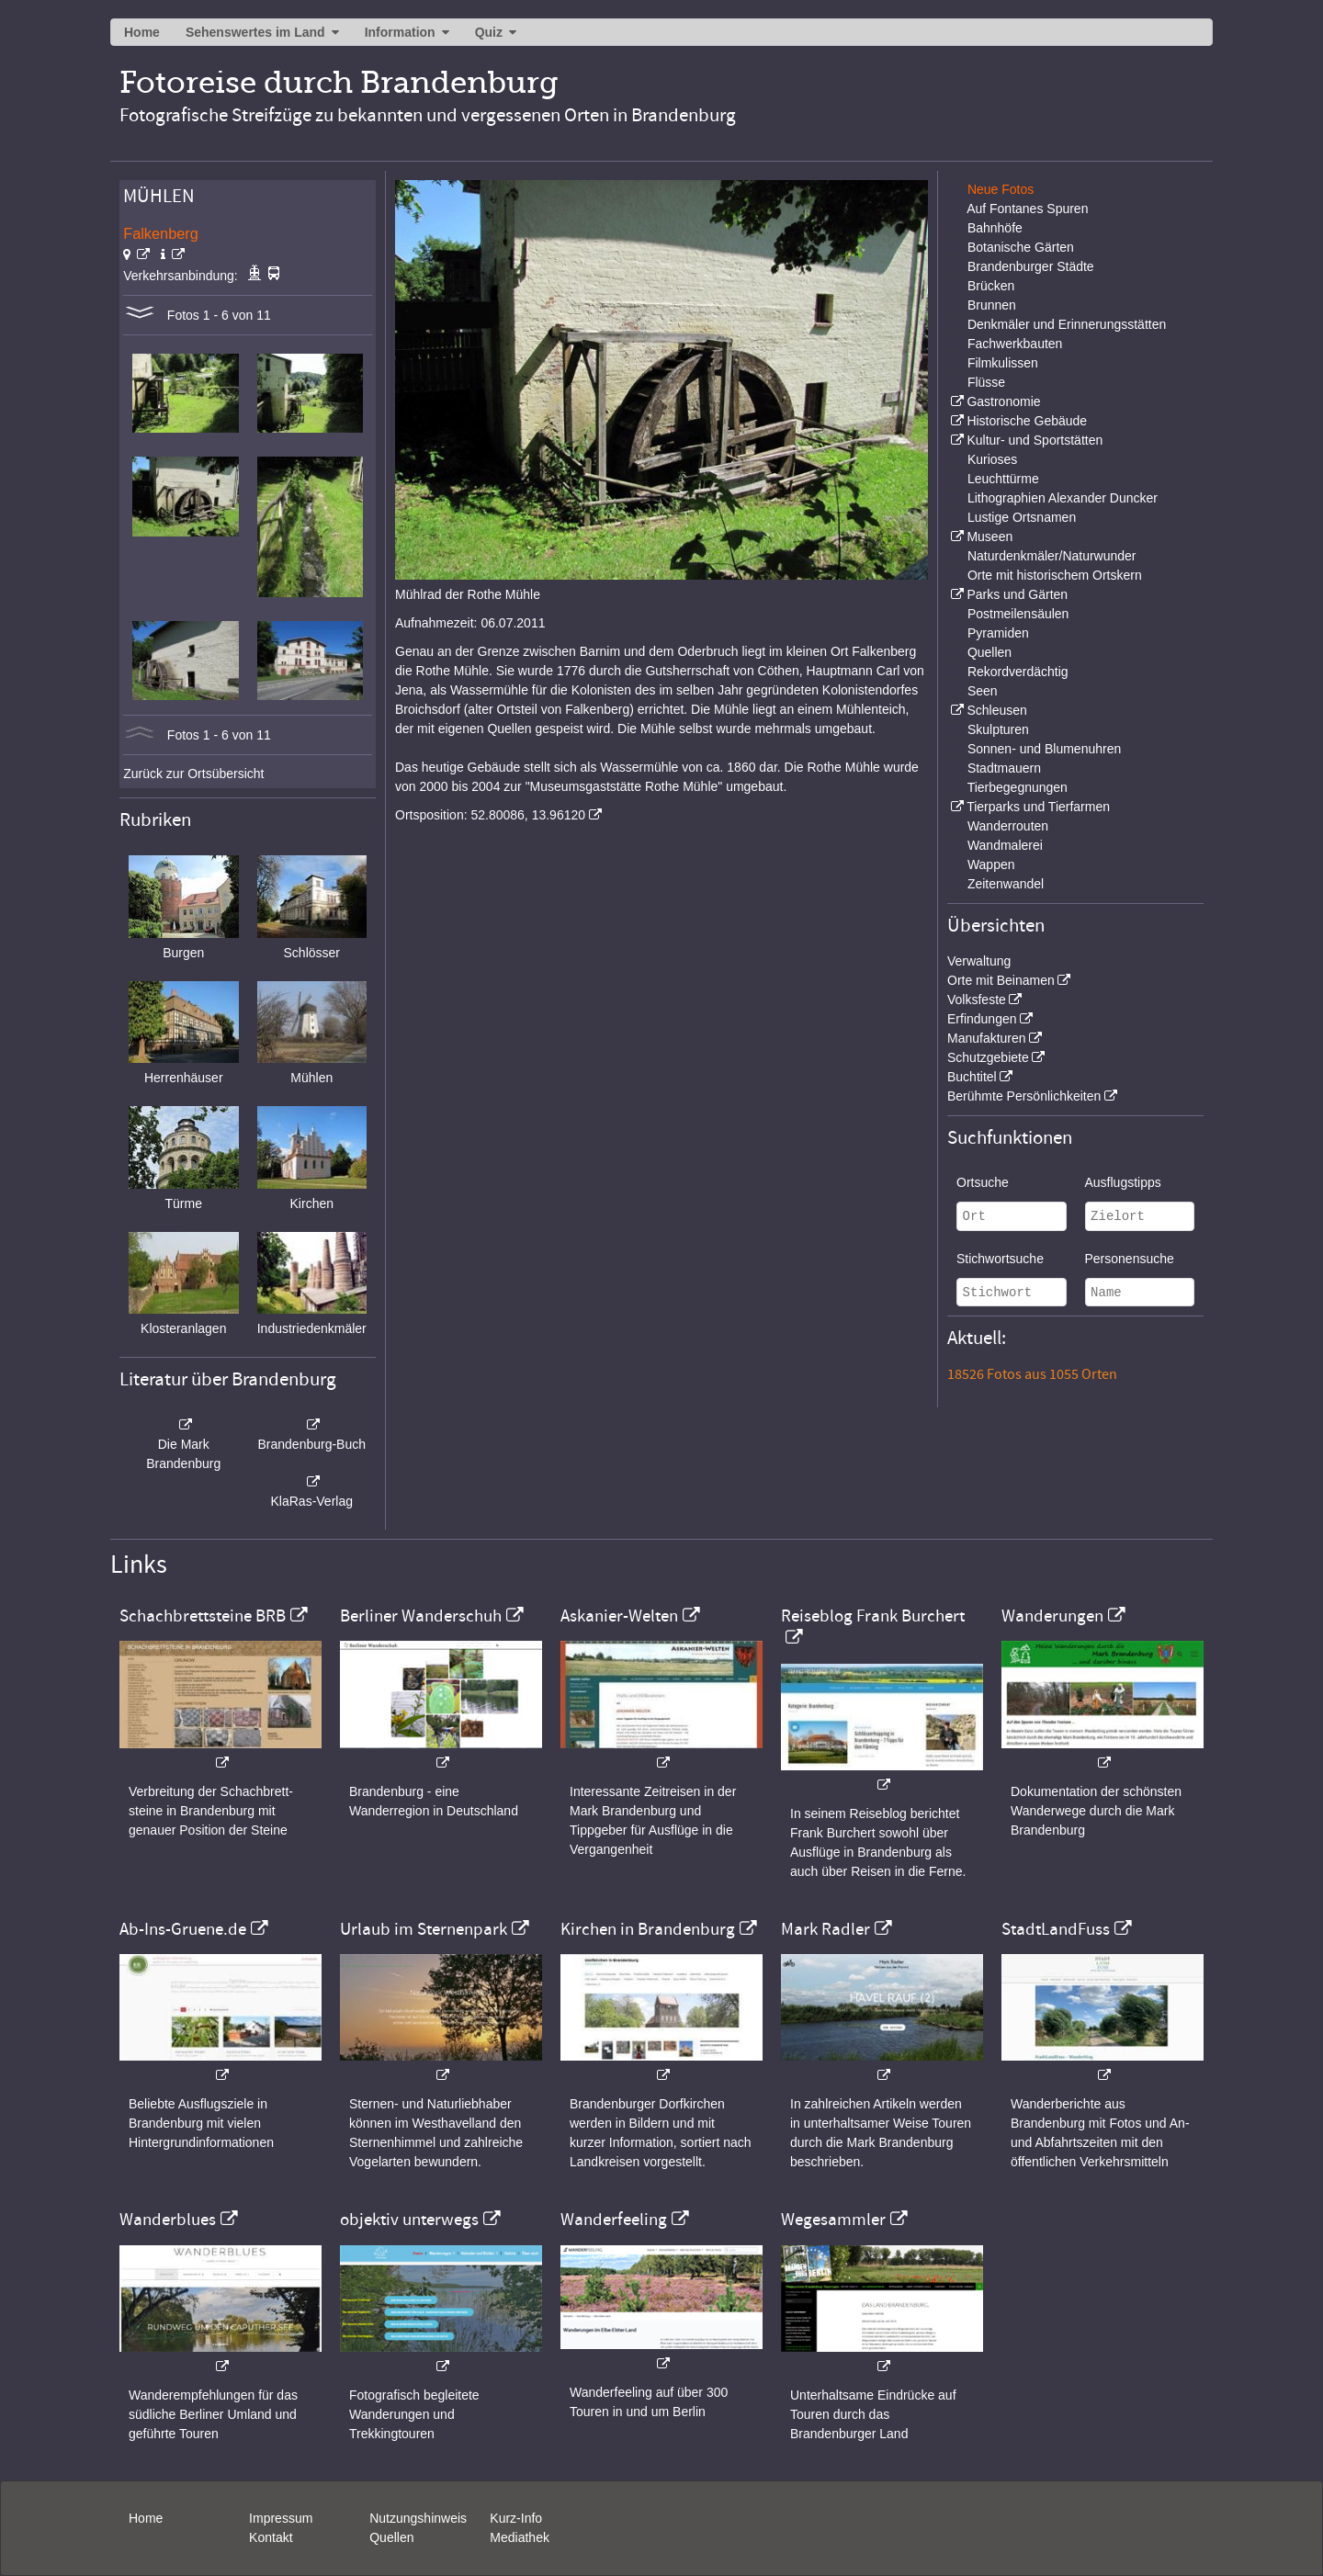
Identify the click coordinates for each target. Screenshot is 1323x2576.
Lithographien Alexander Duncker (1062, 498)
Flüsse (986, 382)
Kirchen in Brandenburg (647, 1929)
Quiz (489, 32)
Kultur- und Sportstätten (1034, 440)
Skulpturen (998, 729)
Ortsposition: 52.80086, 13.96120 (490, 815)
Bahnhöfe (995, 227)
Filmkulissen (1002, 363)
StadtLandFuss (1055, 1929)
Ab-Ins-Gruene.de (182, 1929)
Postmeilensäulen (1018, 613)
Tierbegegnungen (1017, 787)
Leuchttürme (1003, 478)
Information (400, 32)
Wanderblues (167, 2220)
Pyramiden (998, 633)
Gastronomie (1003, 401)
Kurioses (992, 459)
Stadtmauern (1004, 768)
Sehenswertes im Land (255, 32)
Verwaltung (979, 961)
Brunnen (991, 305)
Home (142, 32)
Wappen (991, 864)
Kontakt (270, 2537)
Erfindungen (982, 1018)
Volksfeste (976, 999)
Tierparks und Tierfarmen (1038, 806)
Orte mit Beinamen (1001, 980)
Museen (989, 536)
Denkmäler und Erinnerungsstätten (1066, 324)
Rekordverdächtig (1018, 671)
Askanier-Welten (619, 1616)
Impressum (280, 2518)
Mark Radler (825, 1929)
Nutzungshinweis (418, 2518)
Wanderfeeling (613, 2220)
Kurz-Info (516, 2518)
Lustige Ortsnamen (1021, 517)
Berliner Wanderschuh (421, 1616)
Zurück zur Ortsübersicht (193, 773)
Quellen (989, 652)
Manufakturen (986, 1038)
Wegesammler (833, 2220)
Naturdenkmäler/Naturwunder (1051, 555)
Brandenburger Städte (1030, 266)
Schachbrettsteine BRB (202, 1616)
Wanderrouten (1007, 826)
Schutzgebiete (988, 1057)
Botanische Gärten (1020, 247)
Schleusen (996, 710)
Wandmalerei (1005, 845)
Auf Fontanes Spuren (1027, 208)
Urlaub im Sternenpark (423, 1929)
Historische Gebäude (1027, 420)
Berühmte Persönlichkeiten (1024, 1096)
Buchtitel (972, 1076)
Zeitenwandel (1005, 883)
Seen (982, 691)
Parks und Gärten (1017, 594)
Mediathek (519, 2537)
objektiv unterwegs (409, 2220)
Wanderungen (1052, 1616)
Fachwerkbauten (1015, 343)
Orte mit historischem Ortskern (1054, 575)
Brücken (990, 285)
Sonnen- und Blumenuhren (1044, 748)
